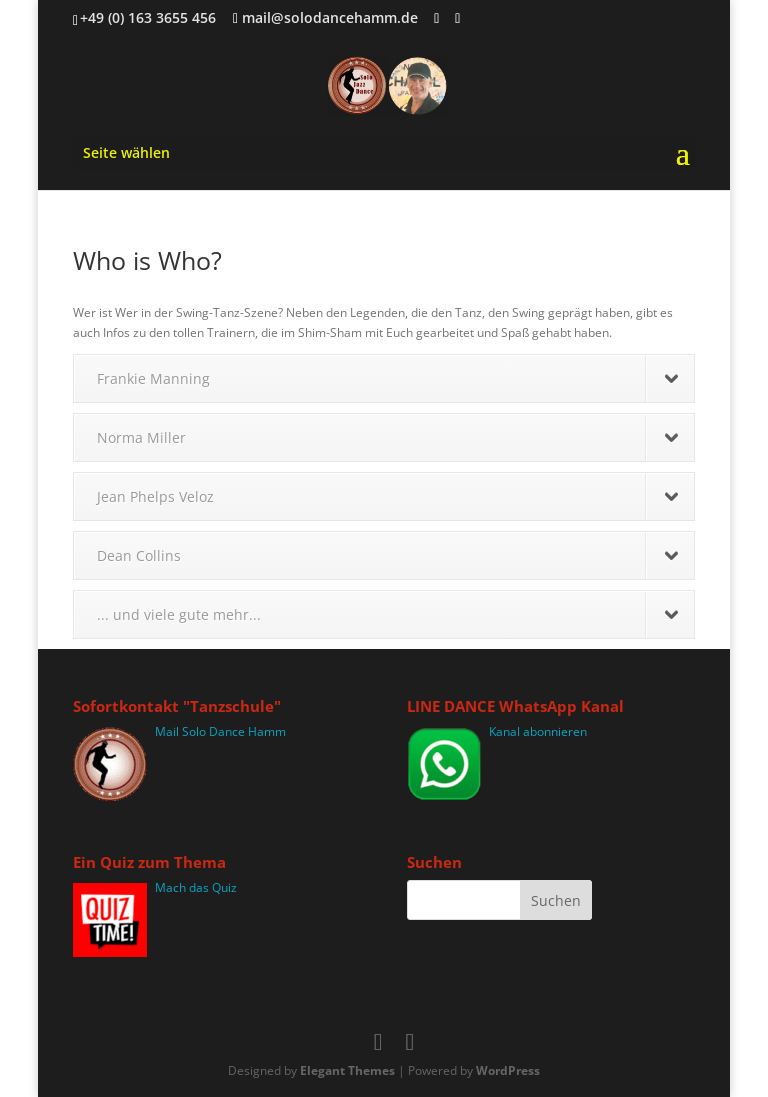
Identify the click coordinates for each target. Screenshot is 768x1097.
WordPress (508, 1070)
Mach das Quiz (196, 887)
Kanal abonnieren (538, 731)
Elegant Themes (347, 1070)
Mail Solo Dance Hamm (220, 731)
